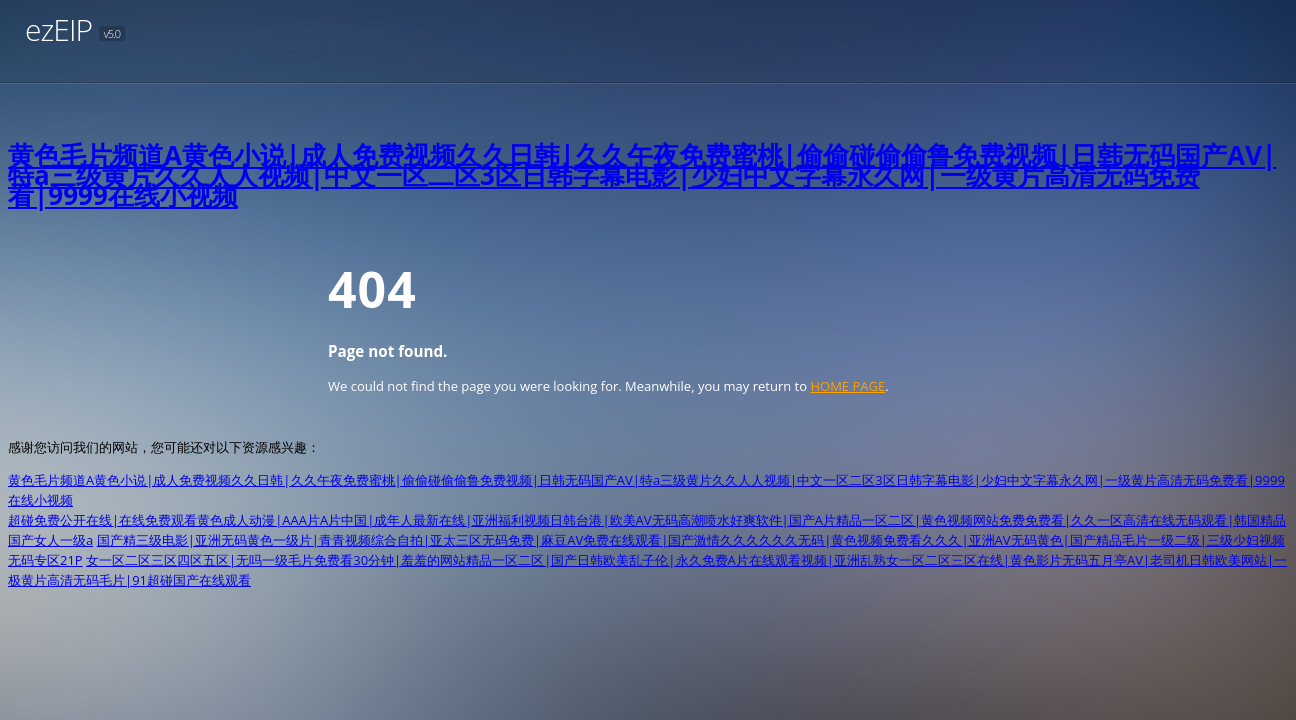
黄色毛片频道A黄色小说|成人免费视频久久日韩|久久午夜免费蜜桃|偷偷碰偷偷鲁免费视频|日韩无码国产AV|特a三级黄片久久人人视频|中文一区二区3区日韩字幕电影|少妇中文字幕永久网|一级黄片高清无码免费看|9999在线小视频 (642, 175)
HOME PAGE (847, 386)
